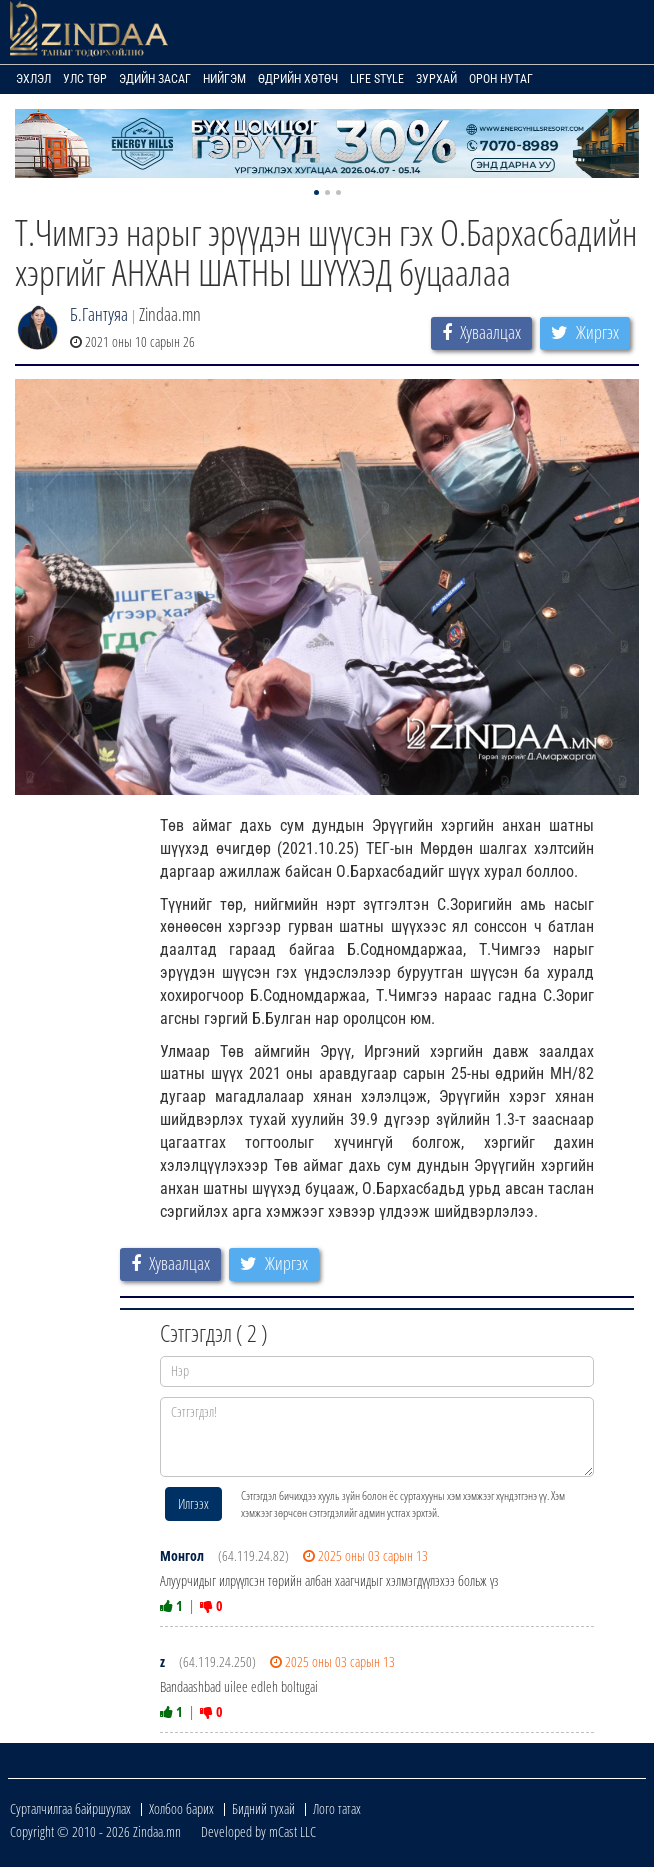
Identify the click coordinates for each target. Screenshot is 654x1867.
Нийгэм (224, 79)
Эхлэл (33, 79)
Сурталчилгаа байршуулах (70, 1808)
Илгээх (193, 1503)
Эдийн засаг (155, 79)
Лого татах (337, 1808)
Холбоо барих (181, 1808)
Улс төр (85, 79)
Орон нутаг (501, 79)
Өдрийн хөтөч (298, 79)
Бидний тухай (263, 1808)
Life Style (377, 79)
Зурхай (436, 79)
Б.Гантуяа (99, 314)
